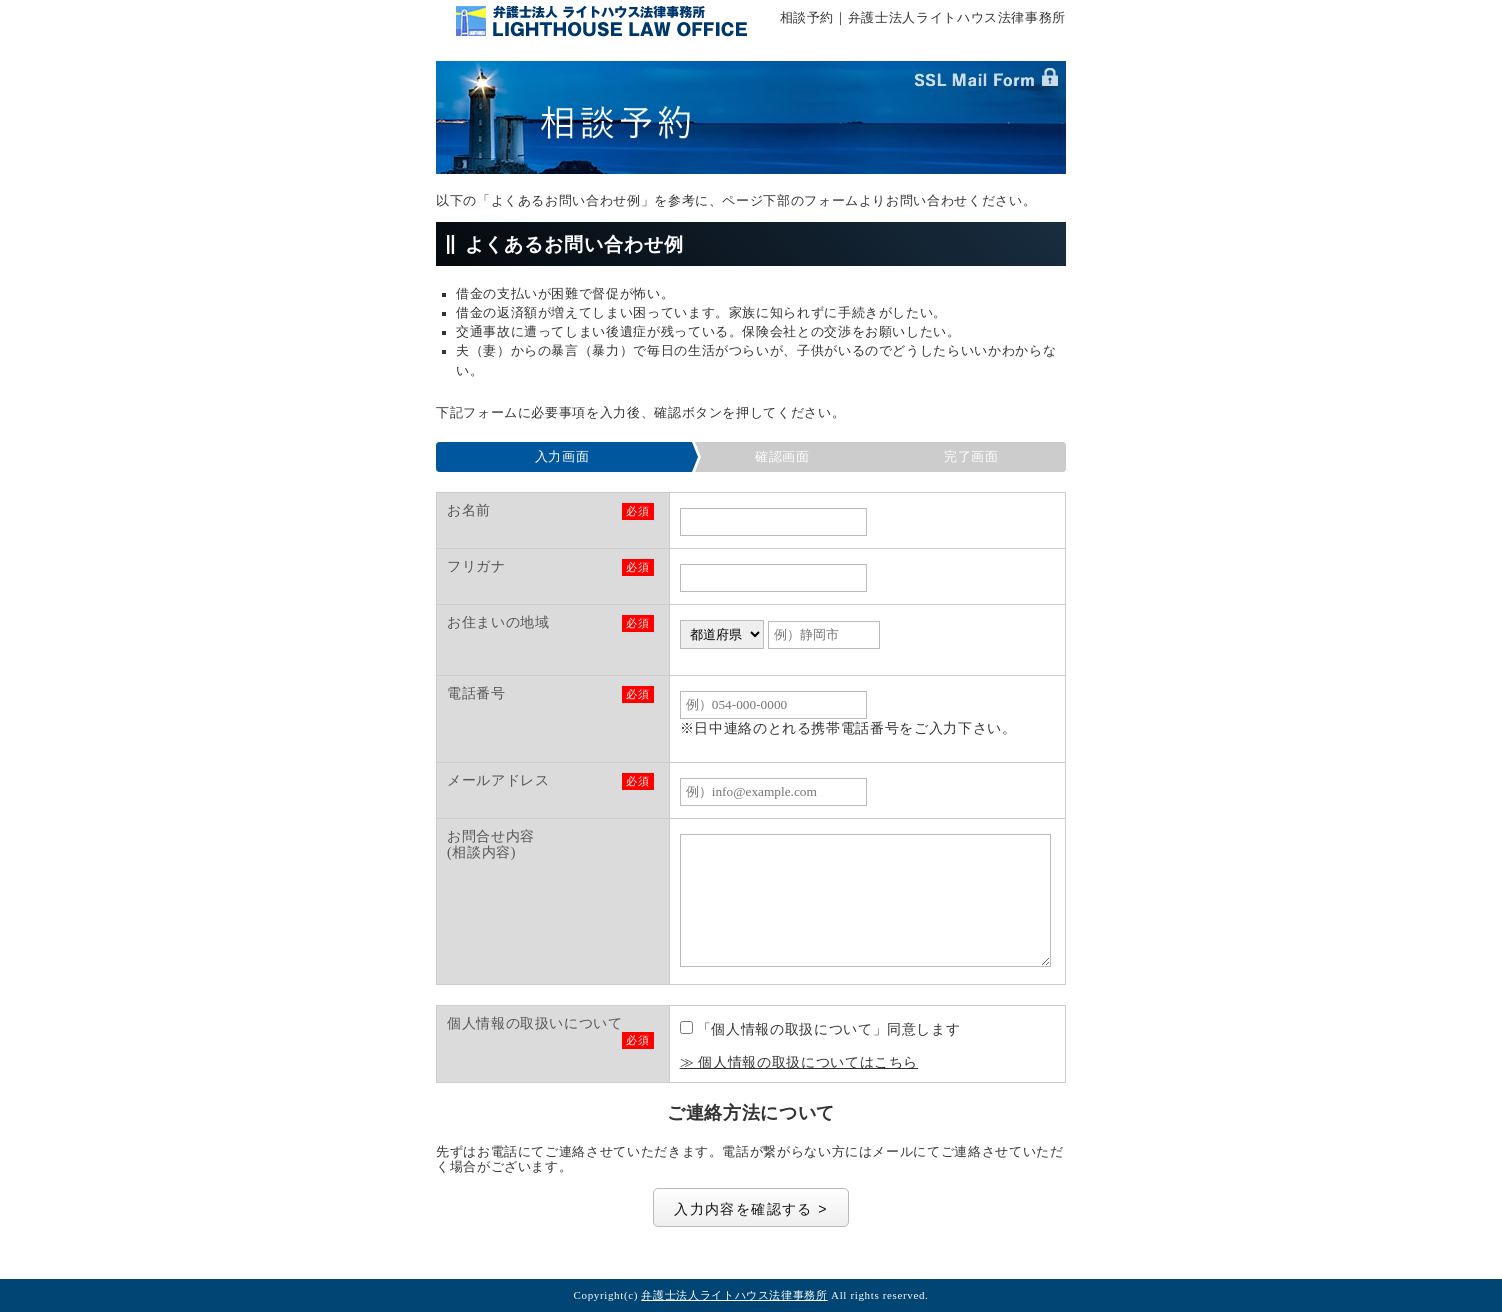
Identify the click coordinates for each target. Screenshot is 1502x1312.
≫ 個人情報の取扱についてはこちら (799, 1062)
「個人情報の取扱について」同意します (820, 1029)
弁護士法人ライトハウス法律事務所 (734, 1295)
